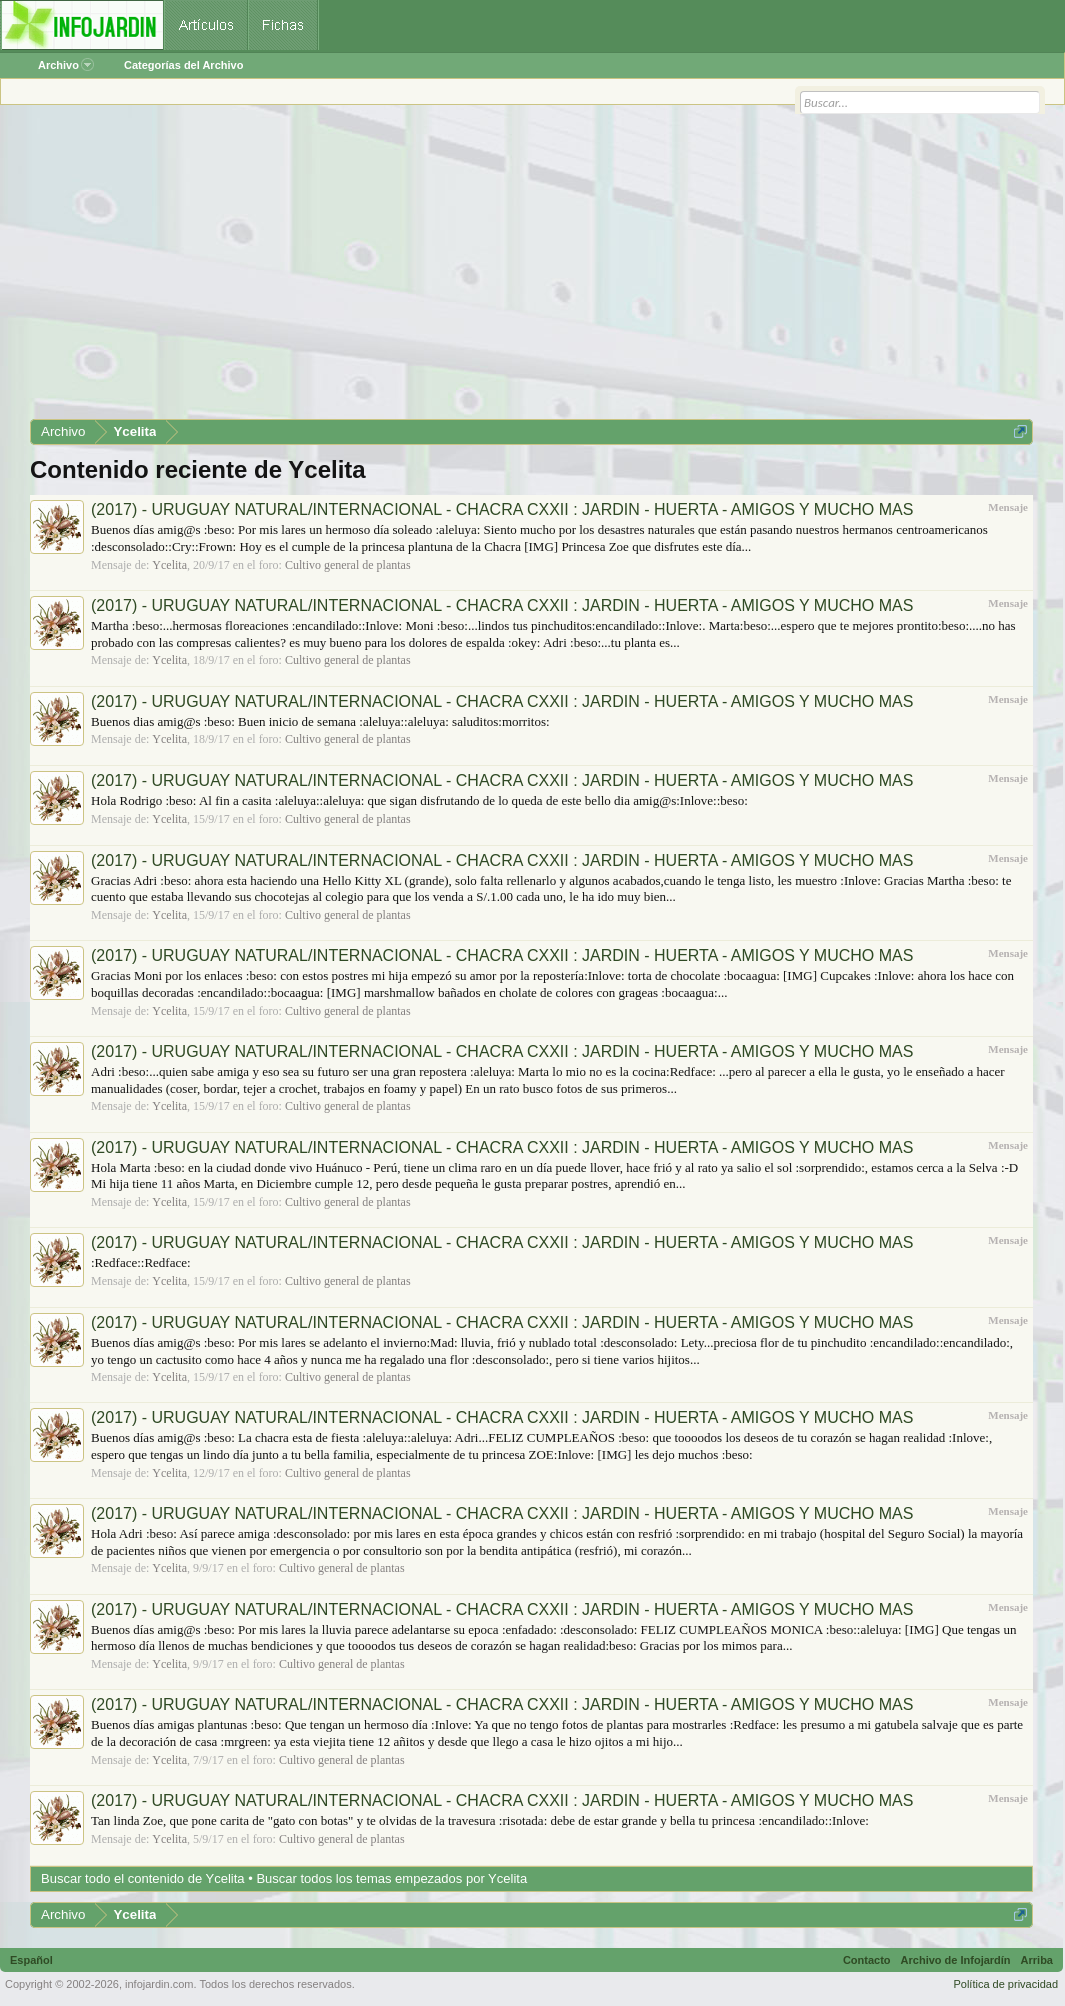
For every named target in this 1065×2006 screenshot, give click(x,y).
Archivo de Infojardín (956, 1960)
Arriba (1037, 1960)
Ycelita (169, 565)
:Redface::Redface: (141, 1262)
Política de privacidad (1005, 1984)
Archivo (66, 65)
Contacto (867, 1960)
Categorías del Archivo (183, 65)
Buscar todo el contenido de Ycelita (143, 1878)
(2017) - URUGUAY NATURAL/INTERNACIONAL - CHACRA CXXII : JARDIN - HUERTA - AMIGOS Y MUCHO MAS (502, 509)
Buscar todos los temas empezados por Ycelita (391, 1878)
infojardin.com (159, 1984)
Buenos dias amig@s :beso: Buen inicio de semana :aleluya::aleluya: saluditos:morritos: (320, 721)
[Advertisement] (531, 269)
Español (31, 1960)
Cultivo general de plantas (348, 565)
